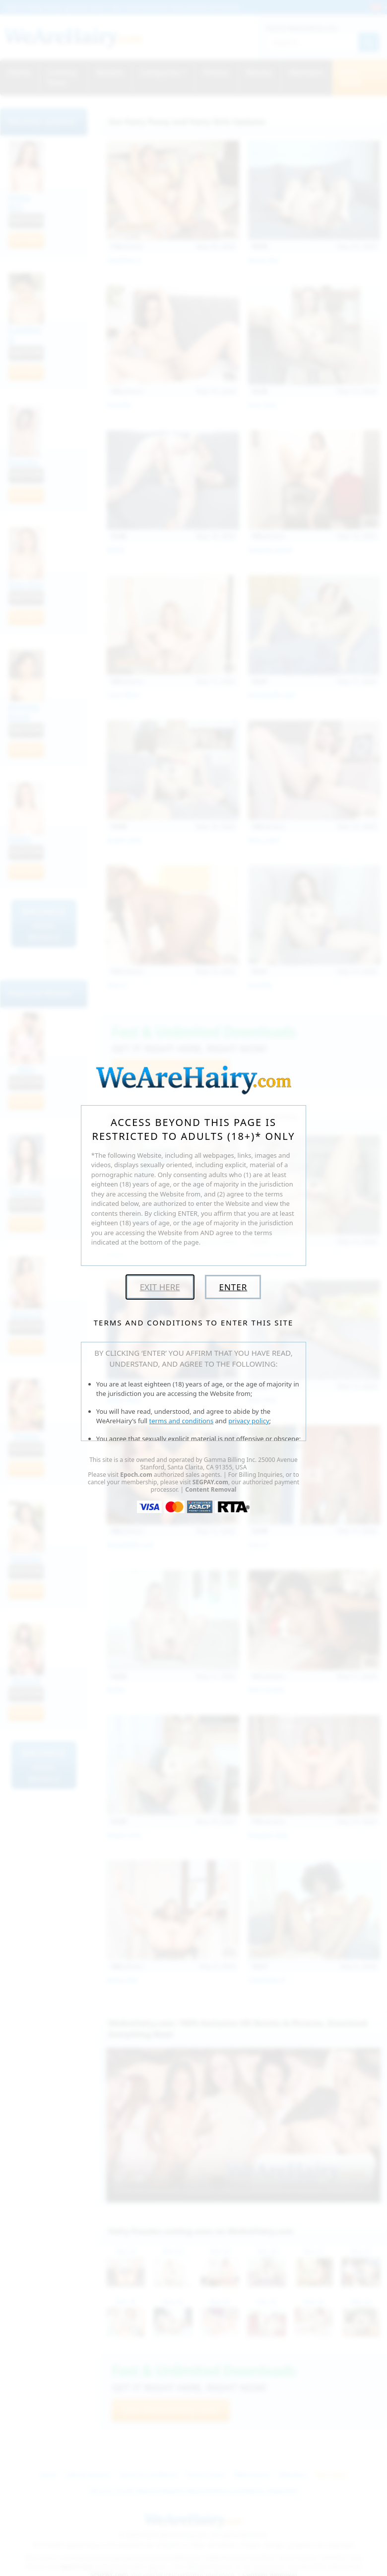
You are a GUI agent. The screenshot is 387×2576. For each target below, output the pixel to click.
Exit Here (160, 1287)
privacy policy (248, 1420)
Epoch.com (136, 1474)
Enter (233, 1287)
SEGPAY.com (210, 1482)
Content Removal (210, 1489)
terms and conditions (181, 1420)
